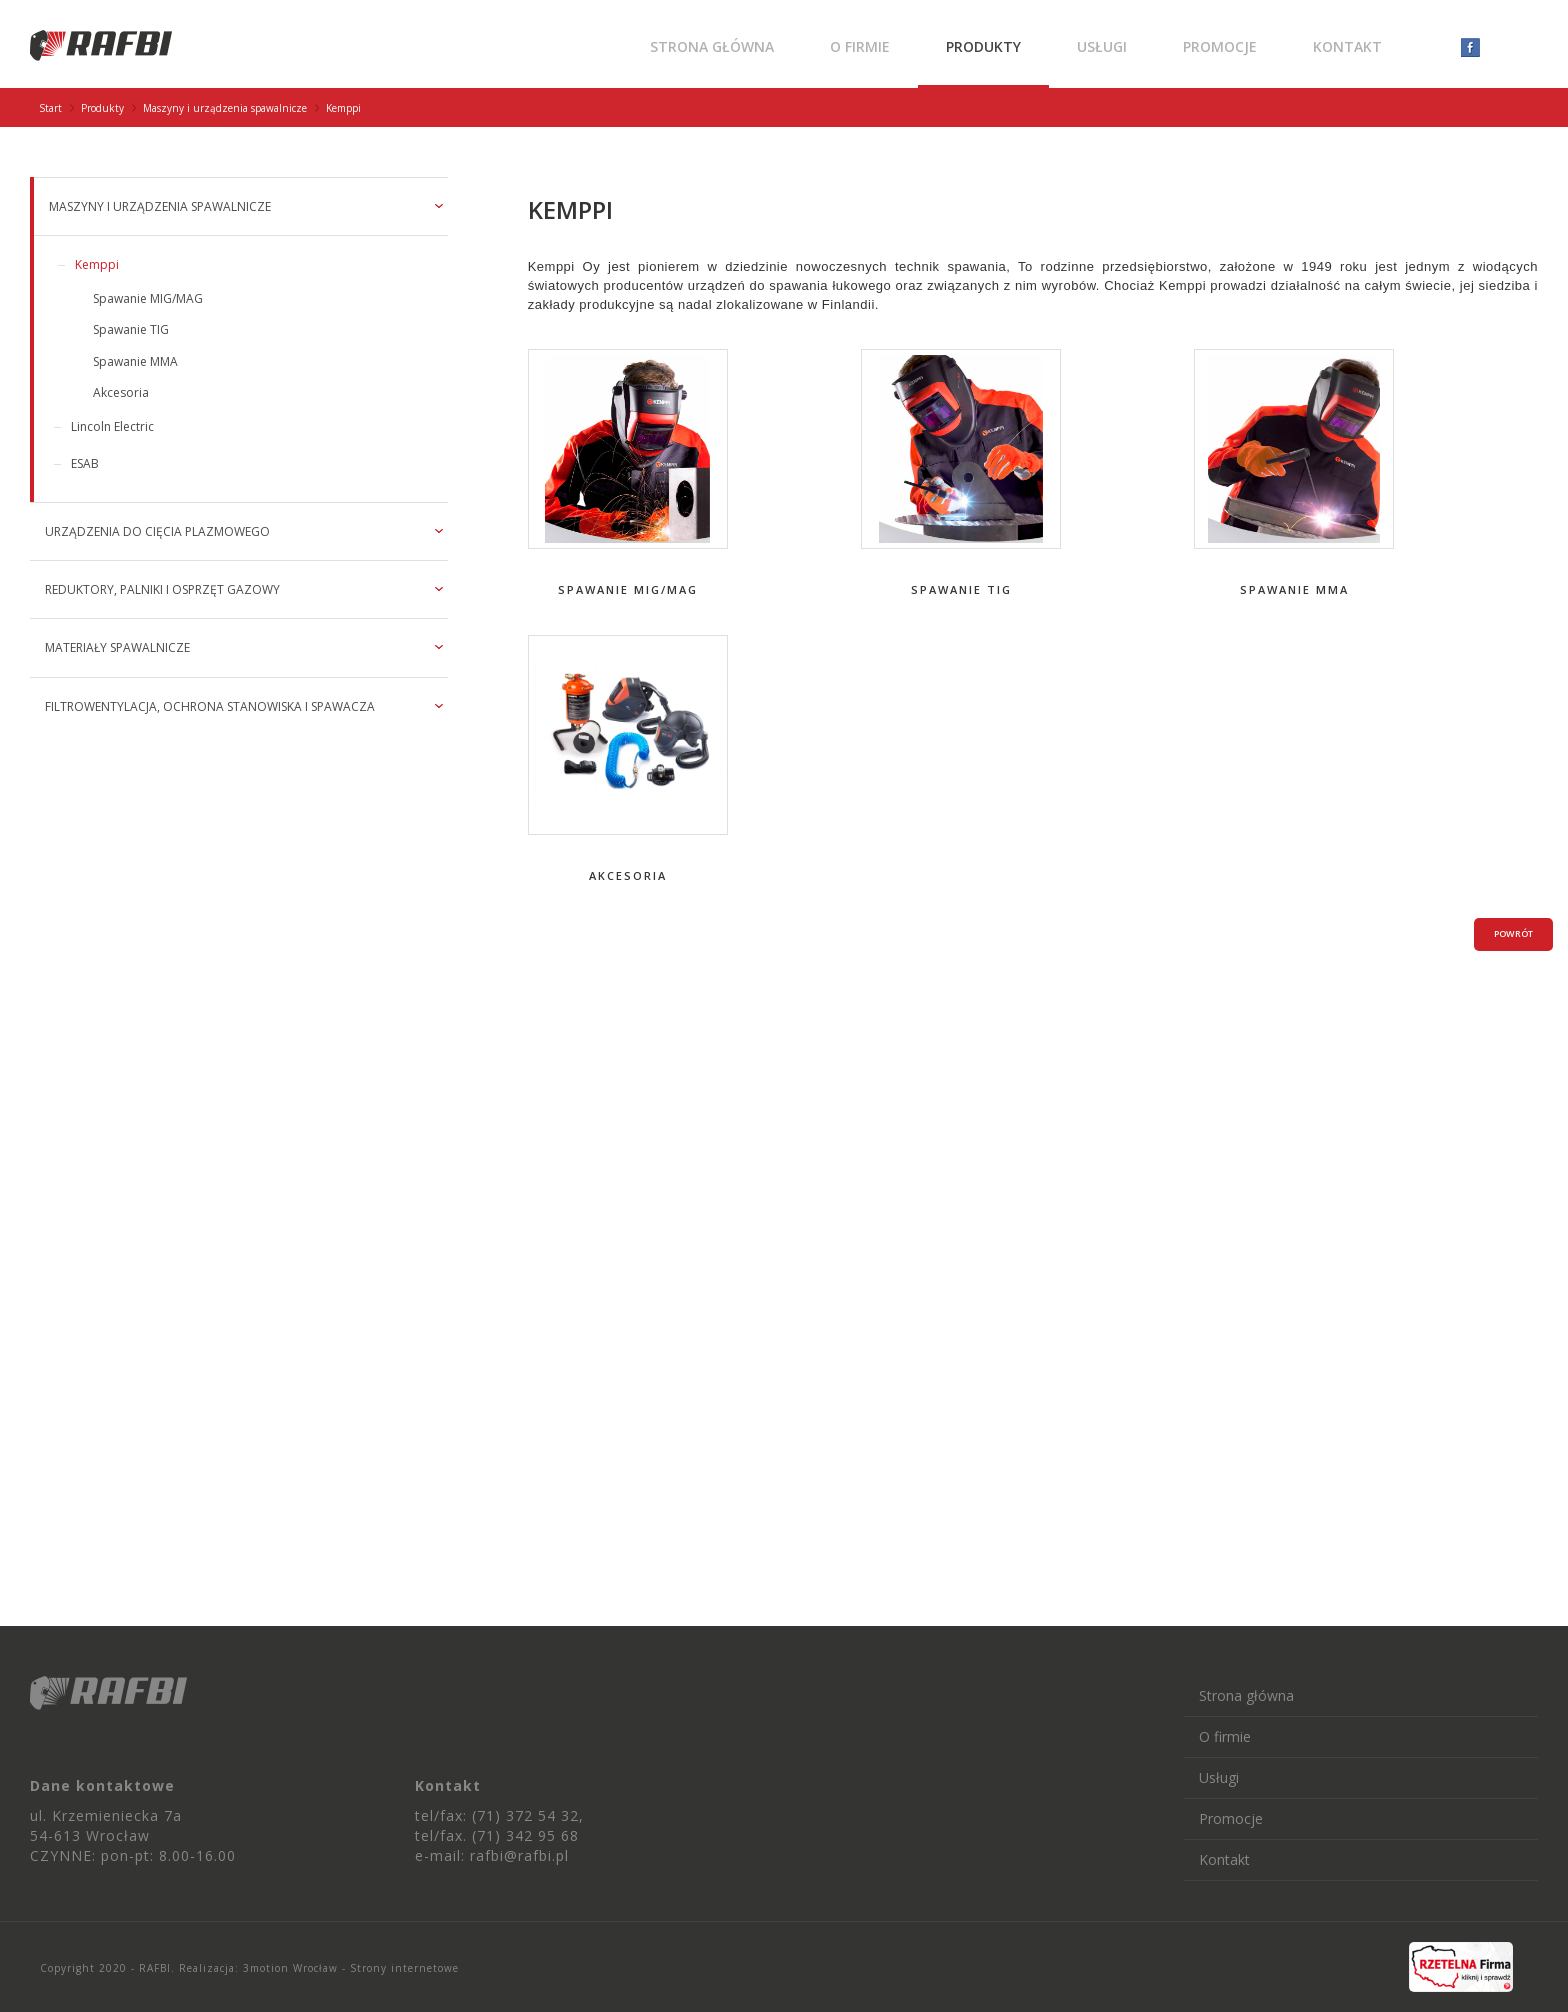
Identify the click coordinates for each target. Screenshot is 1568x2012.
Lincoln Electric (112, 426)
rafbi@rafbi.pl (519, 1855)
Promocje (1220, 46)
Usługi (1102, 46)
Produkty (983, 46)
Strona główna (712, 46)
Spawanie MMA (135, 361)
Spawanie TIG (131, 329)
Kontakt (1347, 46)
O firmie (860, 46)
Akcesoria (121, 392)
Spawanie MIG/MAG (148, 298)
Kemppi (97, 264)
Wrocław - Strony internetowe (374, 1968)
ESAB (85, 463)
